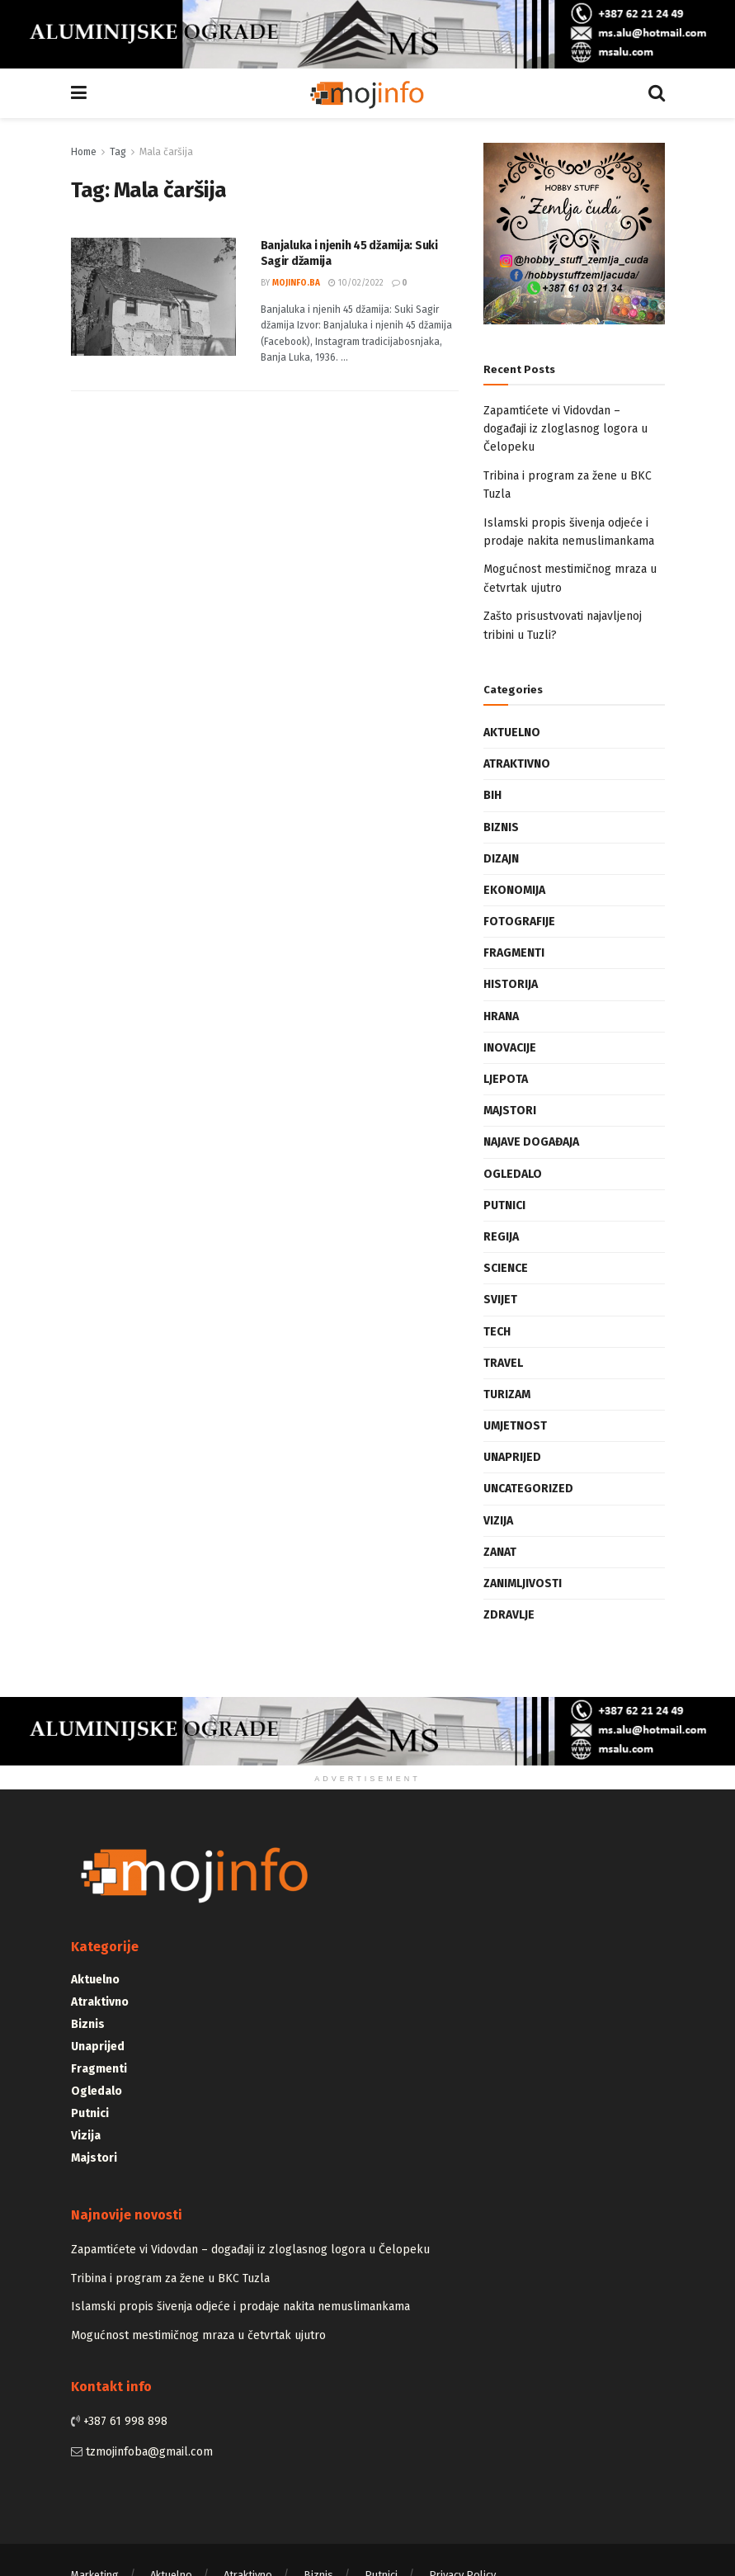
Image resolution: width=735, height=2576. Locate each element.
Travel (503, 1363)
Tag (118, 152)
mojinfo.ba (296, 283)
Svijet (500, 1300)
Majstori (509, 1111)
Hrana (501, 1016)
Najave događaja (531, 1142)
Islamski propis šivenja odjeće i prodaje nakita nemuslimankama (240, 2306)
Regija (501, 1237)
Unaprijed (512, 1457)
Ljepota (505, 1079)
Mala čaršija (166, 152)
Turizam (506, 1394)
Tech (497, 1332)
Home (84, 152)
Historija (510, 984)
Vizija (498, 1521)
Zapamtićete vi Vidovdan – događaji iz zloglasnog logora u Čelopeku (565, 429)
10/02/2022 (356, 283)
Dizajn (501, 859)
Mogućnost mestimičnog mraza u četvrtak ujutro (198, 2335)
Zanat (499, 1552)
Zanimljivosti (522, 1583)
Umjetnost (515, 1426)
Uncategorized (528, 1489)
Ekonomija (514, 890)
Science (505, 1268)
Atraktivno (516, 764)
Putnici (504, 1205)
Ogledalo (512, 1174)
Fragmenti (513, 953)
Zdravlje (509, 1615)
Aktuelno (511, 733)
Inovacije (509, 1048)
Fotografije (519, 922)
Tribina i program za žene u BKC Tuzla (170, 2278)
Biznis (501, 827)
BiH (492, 795)
